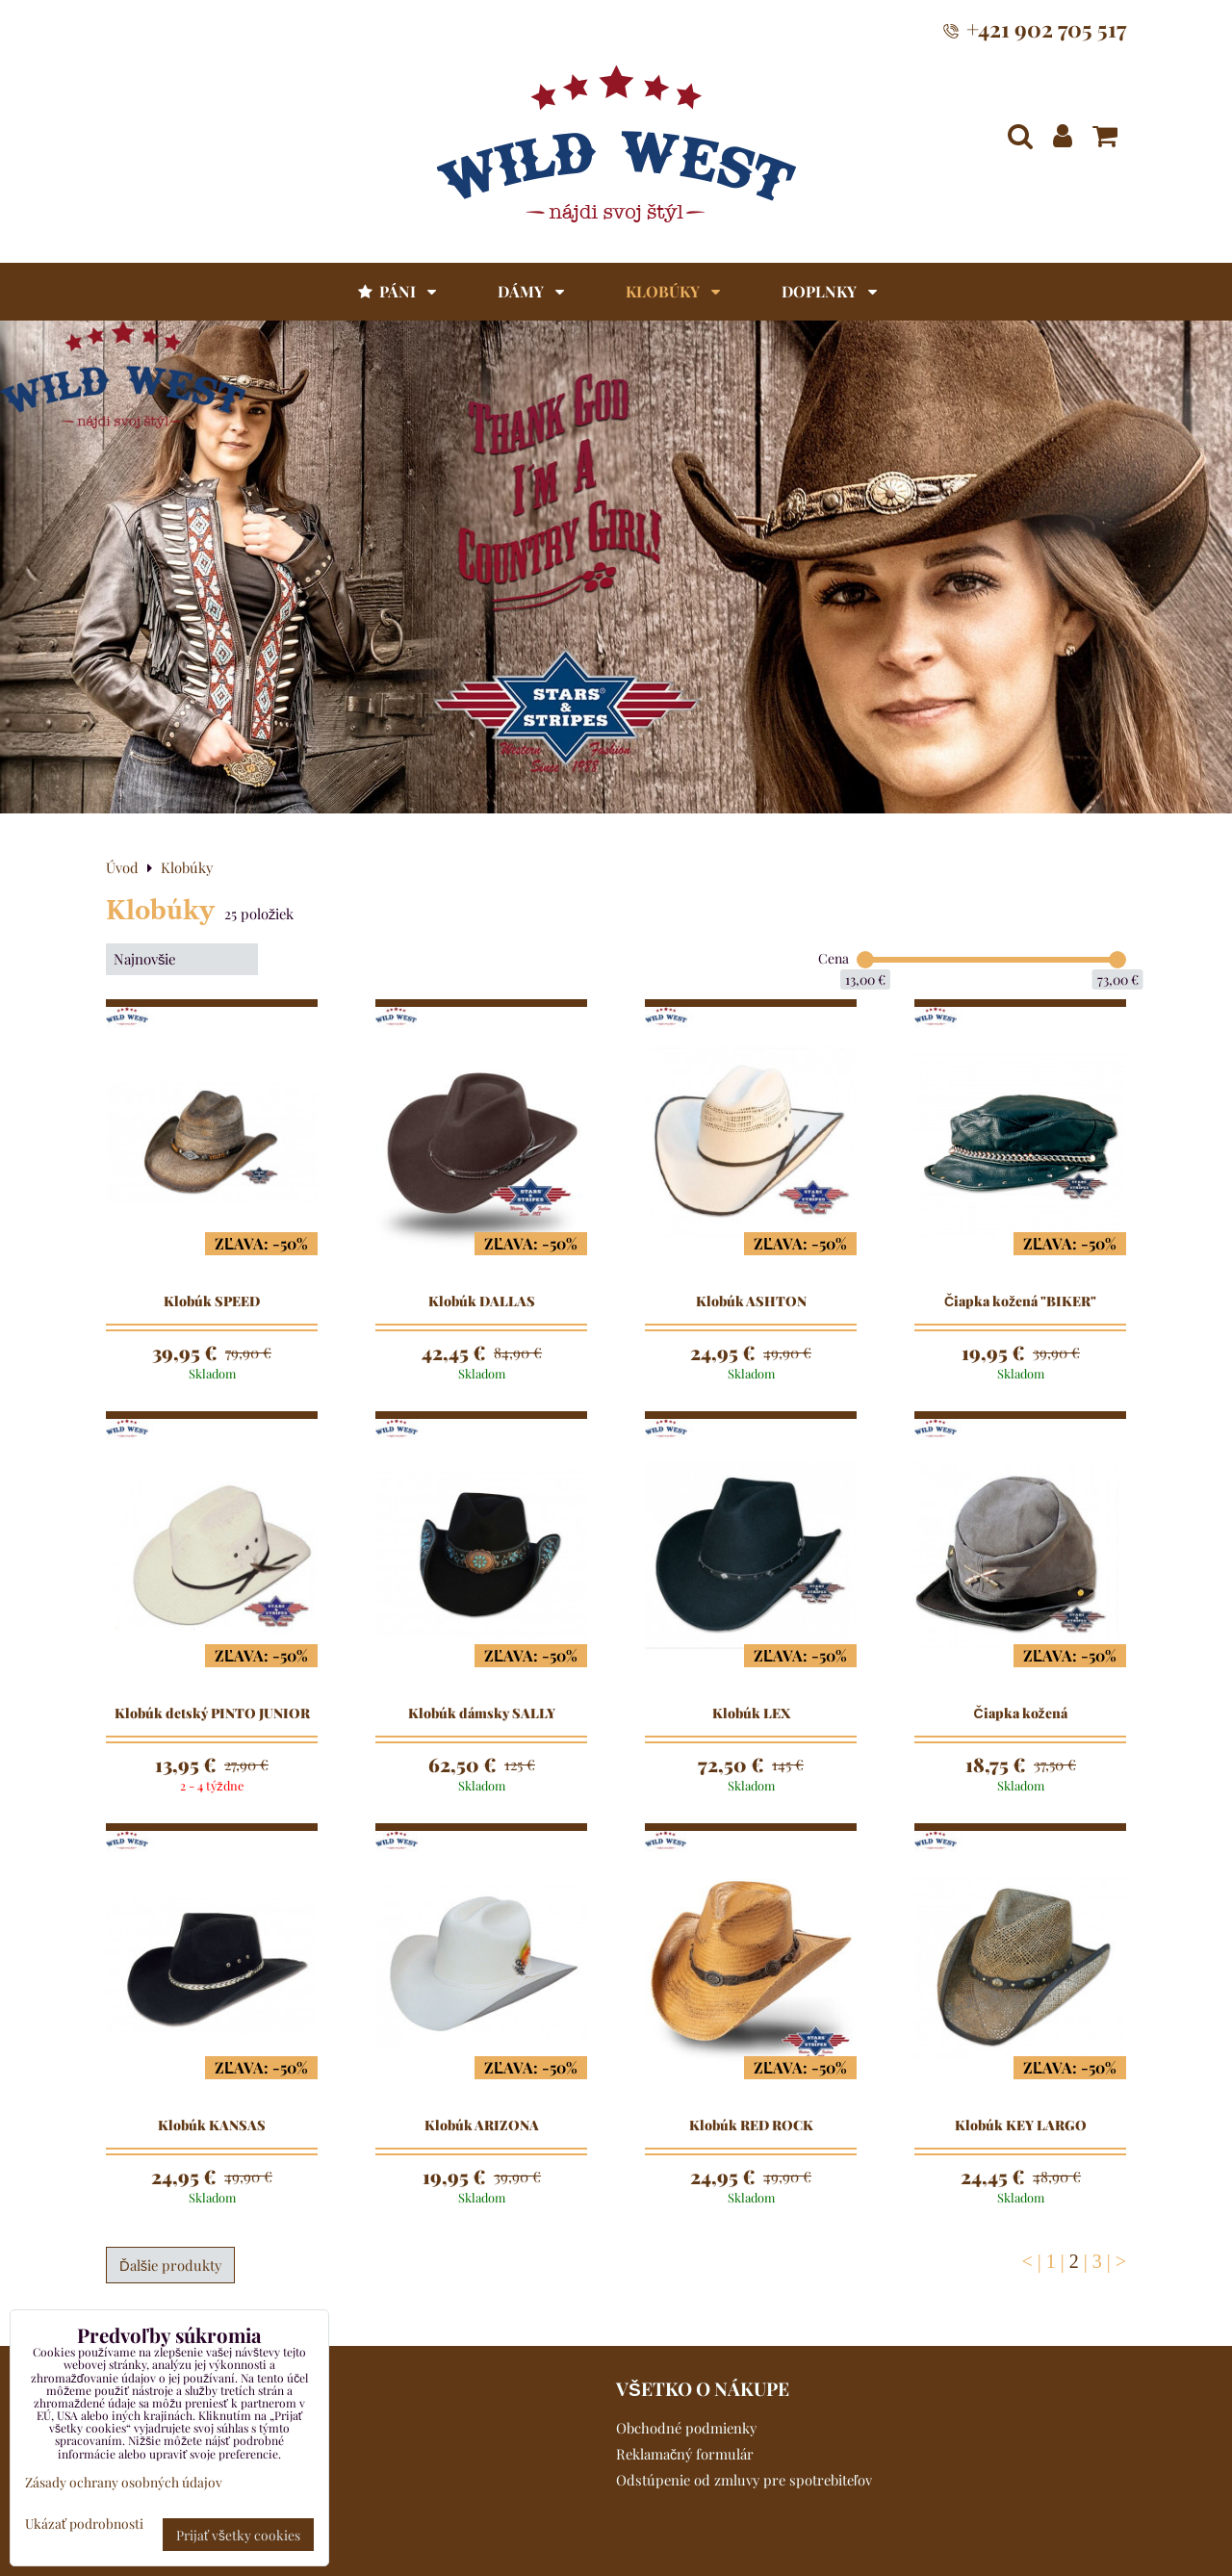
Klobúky (673, 291)
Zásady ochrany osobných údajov (123, 2481)
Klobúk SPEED (212, 1301)
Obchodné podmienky (686, 2427)
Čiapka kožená (1019, 1713)
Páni (395, 291)
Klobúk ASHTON (751, 1301)
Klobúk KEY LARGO (1021, 2125)
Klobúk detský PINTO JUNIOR (212, 1713)
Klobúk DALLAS (481, 1301)
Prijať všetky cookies (238, 2534)
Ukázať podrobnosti (84, 2523)
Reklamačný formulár (685, 2453)
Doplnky (829, 291)
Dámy (531, 291)
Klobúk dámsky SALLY (481, 1713)
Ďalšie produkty (170, 2265)
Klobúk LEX (751, 1713)
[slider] (865, 959)
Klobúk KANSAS (212, 2125)
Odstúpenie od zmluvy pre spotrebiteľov (744, 2479)
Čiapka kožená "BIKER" (1020, 1301)
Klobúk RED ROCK (751, 2125)
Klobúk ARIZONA (481, 2125)
